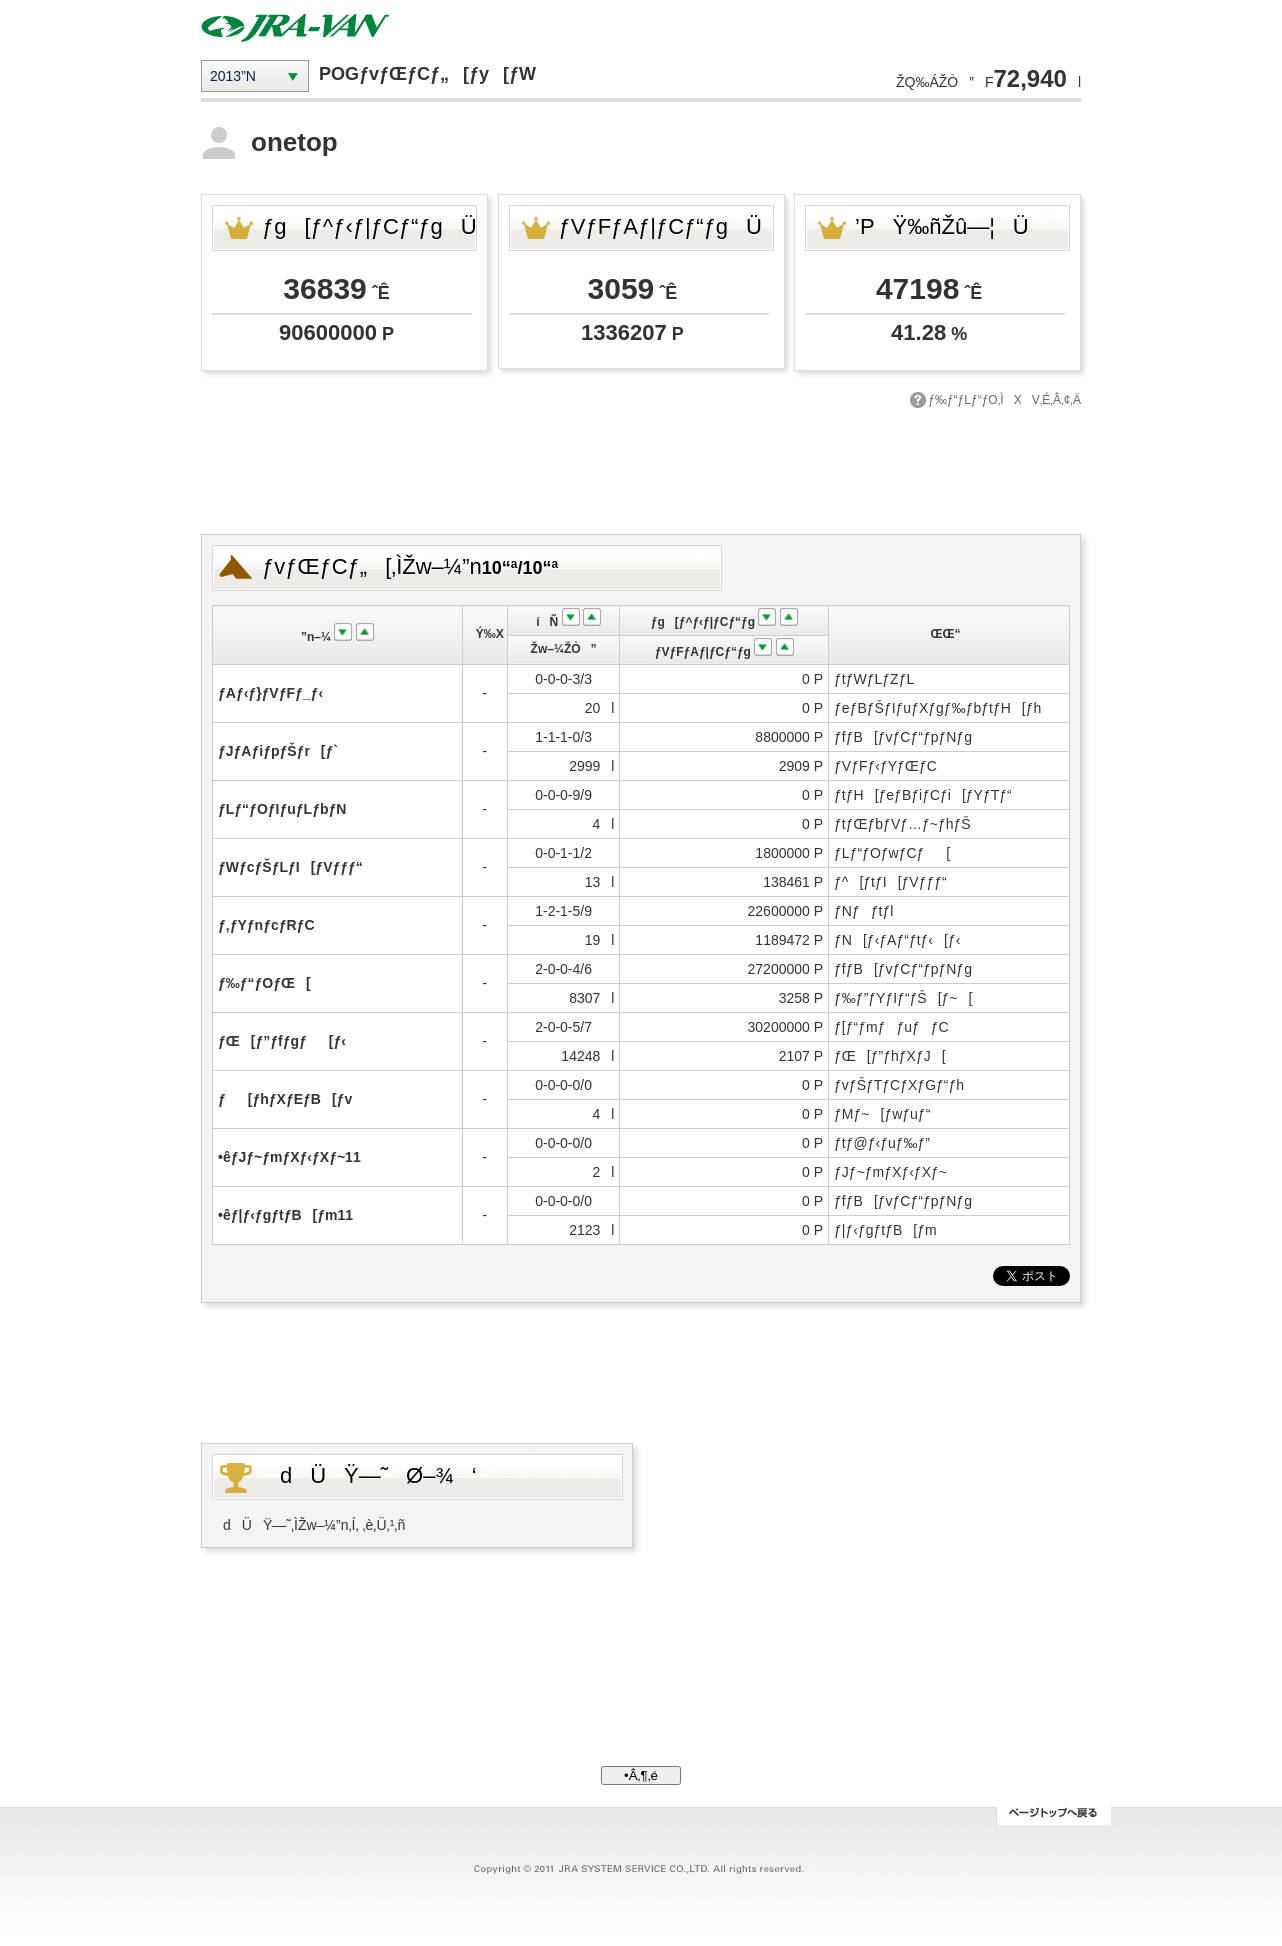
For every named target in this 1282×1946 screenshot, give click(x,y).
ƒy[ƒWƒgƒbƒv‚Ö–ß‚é (1053, 1816)
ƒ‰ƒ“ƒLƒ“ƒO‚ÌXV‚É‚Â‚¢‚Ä (1004, 400)
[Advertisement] (641, 469)
